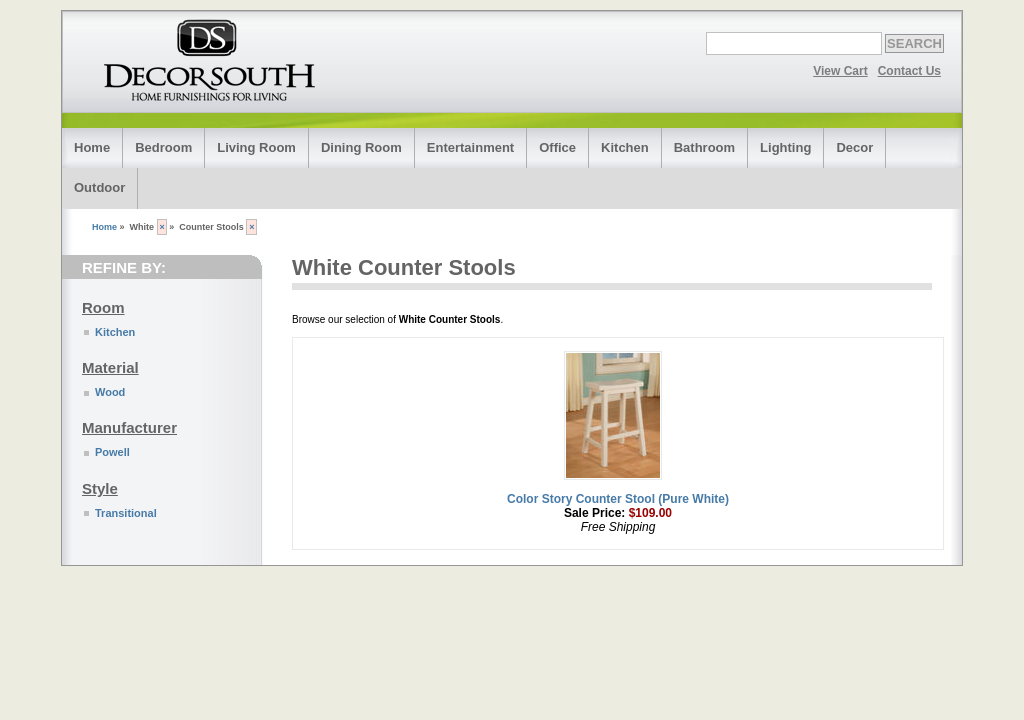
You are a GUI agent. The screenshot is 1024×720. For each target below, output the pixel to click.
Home (92, 147)
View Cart (840, 71)
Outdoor (99, 187)
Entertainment (470, 147)
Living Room (256, 147)
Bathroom (704, 147)
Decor (854, 147)
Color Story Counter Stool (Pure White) (618, 499)
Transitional (126, 513)
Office (557, 147)
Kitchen (625, 147)
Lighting (785, 147)
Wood (110, 392)
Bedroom (163, 147)
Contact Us (909, 71)
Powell (112, 452)
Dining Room (361, 147)
